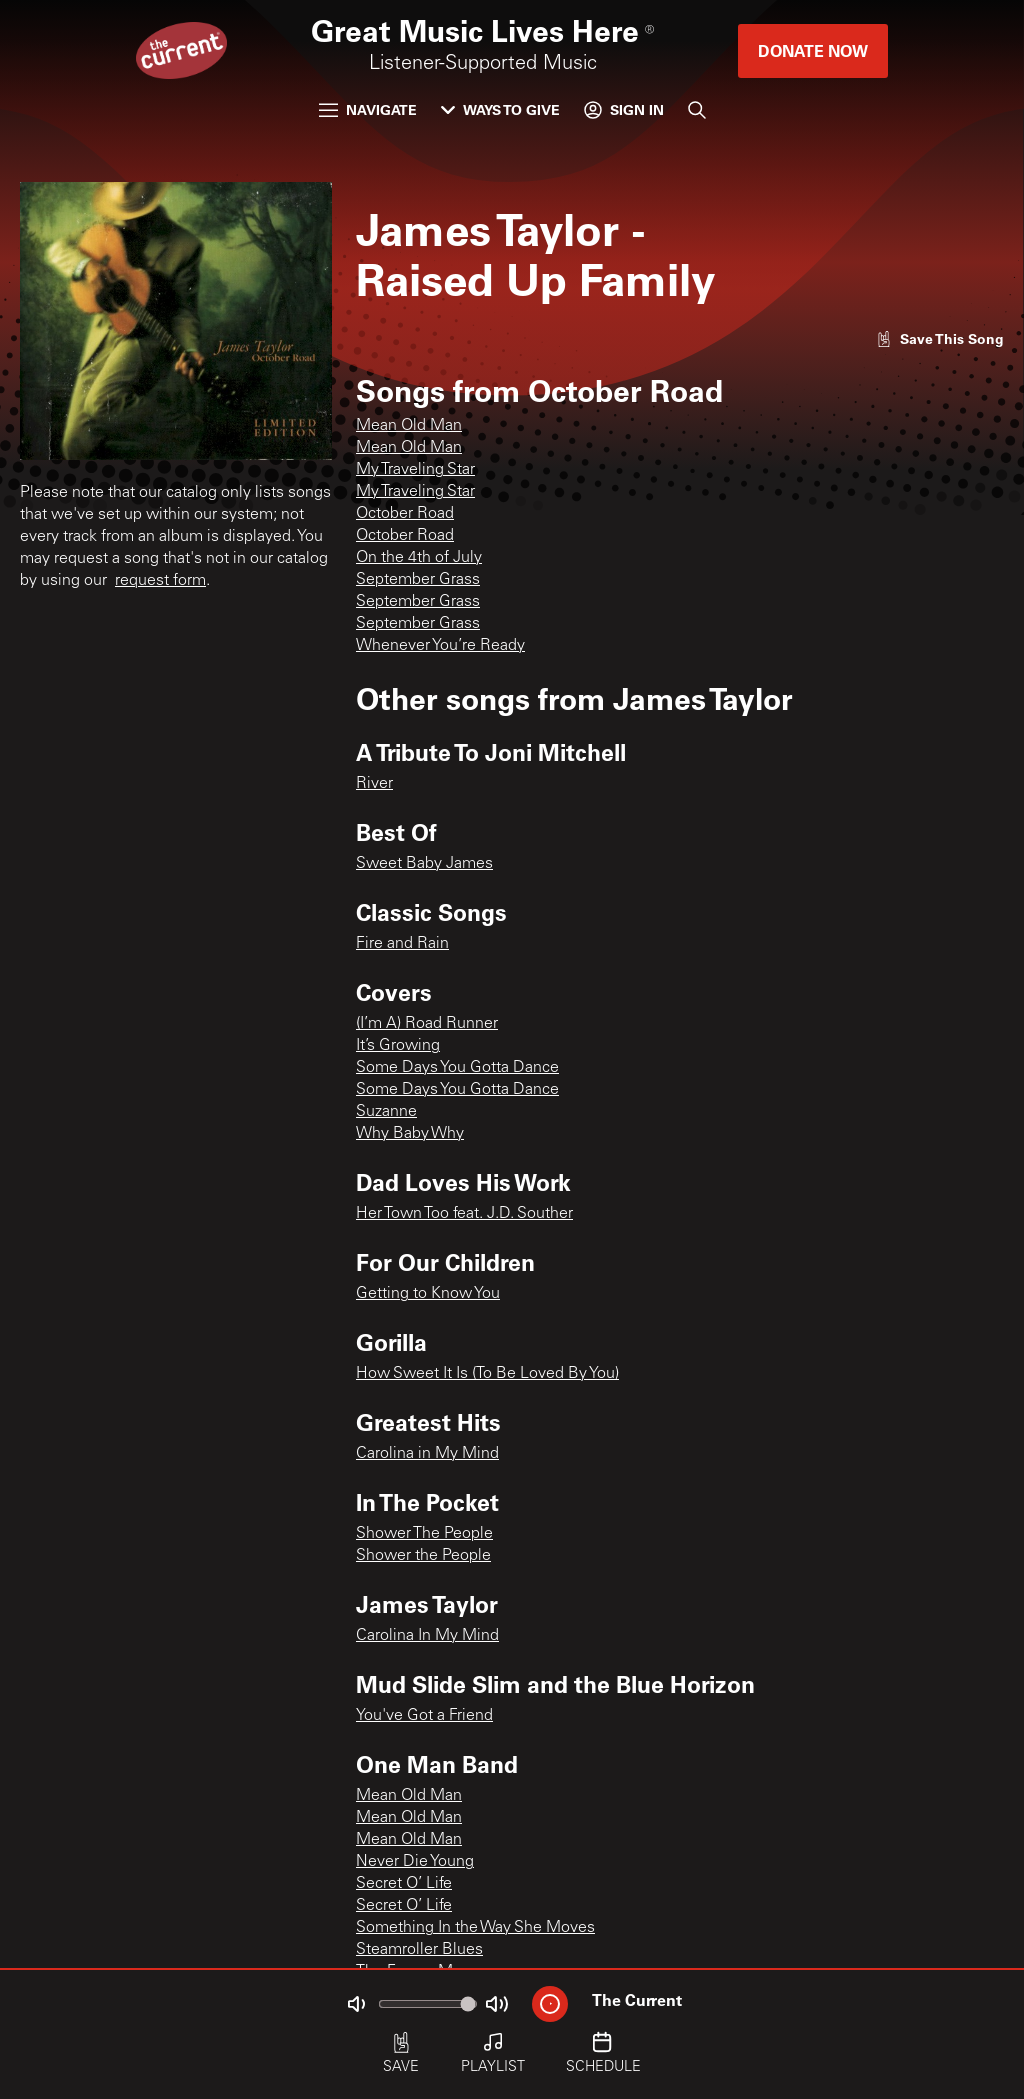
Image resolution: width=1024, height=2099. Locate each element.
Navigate (368, 109)
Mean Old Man (409, 426)
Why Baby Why (410, 1134)
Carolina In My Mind (427, 1636)
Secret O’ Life (404, 1884)
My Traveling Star (415, 470)
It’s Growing (398, 1046)
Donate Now (813, 50)
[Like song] (940, 338)
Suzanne (386, 1112)
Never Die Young (415, 1862)
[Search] (697, 110)
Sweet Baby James (424, 864)
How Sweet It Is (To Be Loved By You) (487, 1374)
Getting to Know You (428, 1294)
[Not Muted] (356, 2004)
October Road (405, 514)
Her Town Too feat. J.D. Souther (464, 1214)
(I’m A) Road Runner (427, 1024)
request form (160, 581)
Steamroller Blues (419, 1950)
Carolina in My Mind (427, 1454)
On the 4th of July (419, 558)
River (374, 784)
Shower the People (423, 1556)
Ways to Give (500, 109)
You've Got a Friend (424, 1716)
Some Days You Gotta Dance (457, 1068)
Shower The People (424, 1534)
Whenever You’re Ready (440, 646)
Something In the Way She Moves (475, 1928)
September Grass (418, 580)
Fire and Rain (402, 944)
